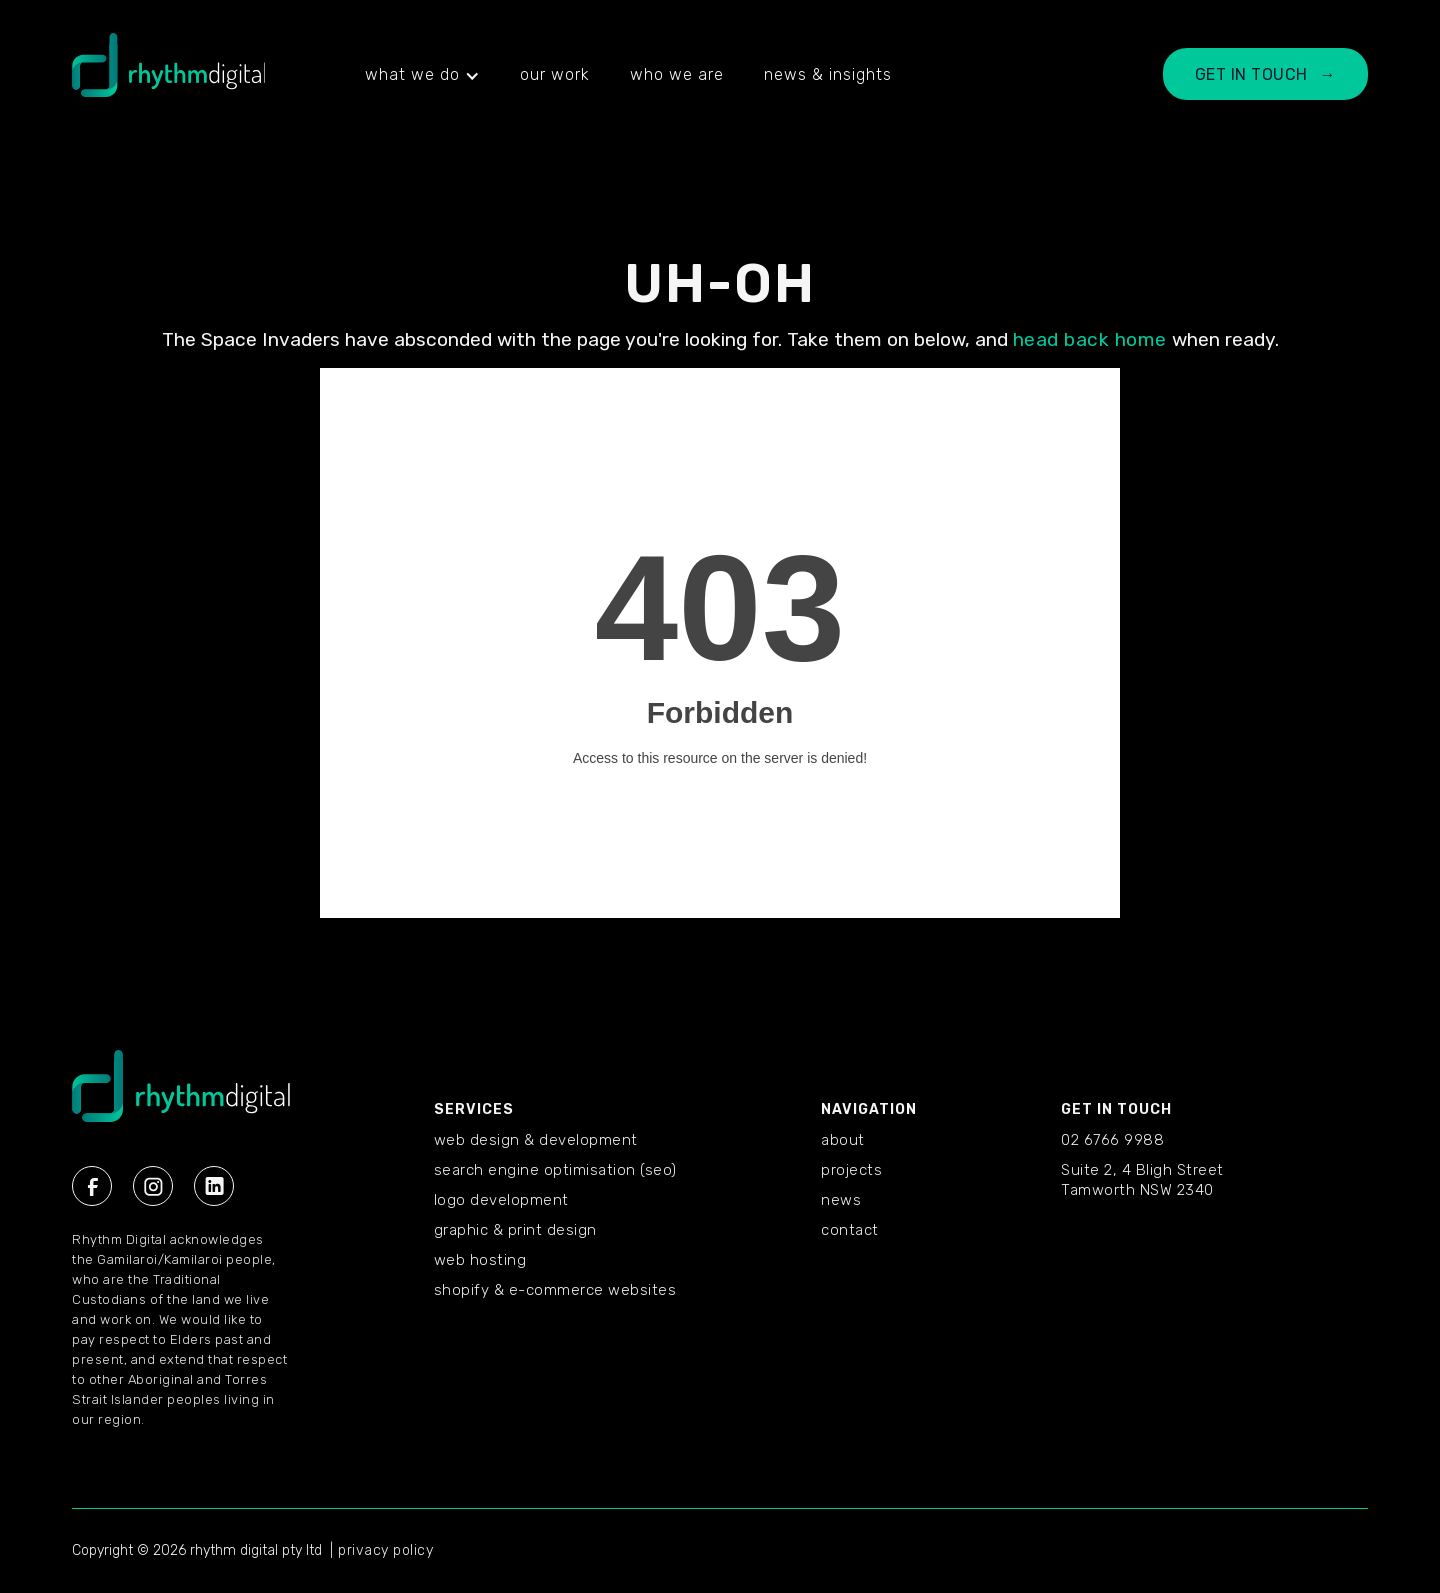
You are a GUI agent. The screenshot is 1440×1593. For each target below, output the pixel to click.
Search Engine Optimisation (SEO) (555, 1170)
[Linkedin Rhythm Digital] (214, 1186)
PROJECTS (851, 1170)
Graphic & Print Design (515, 1230)
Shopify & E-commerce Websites (555, 1290)
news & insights (828, 74)
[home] (168, 75)
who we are (677, 74)
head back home (1090, 339)
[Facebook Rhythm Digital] (92, 1186)
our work (555, 74)
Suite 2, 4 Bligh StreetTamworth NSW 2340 (1142, 1180)
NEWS (841, 1200)
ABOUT (843, 1140)
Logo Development (501, 1200)
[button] (422, 75)
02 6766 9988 (1112, 1140)
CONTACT (850, 1230)
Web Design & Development (536, 1140)
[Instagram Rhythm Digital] (153, 1186)
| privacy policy (381, 1550)
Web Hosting (480, 1260)
